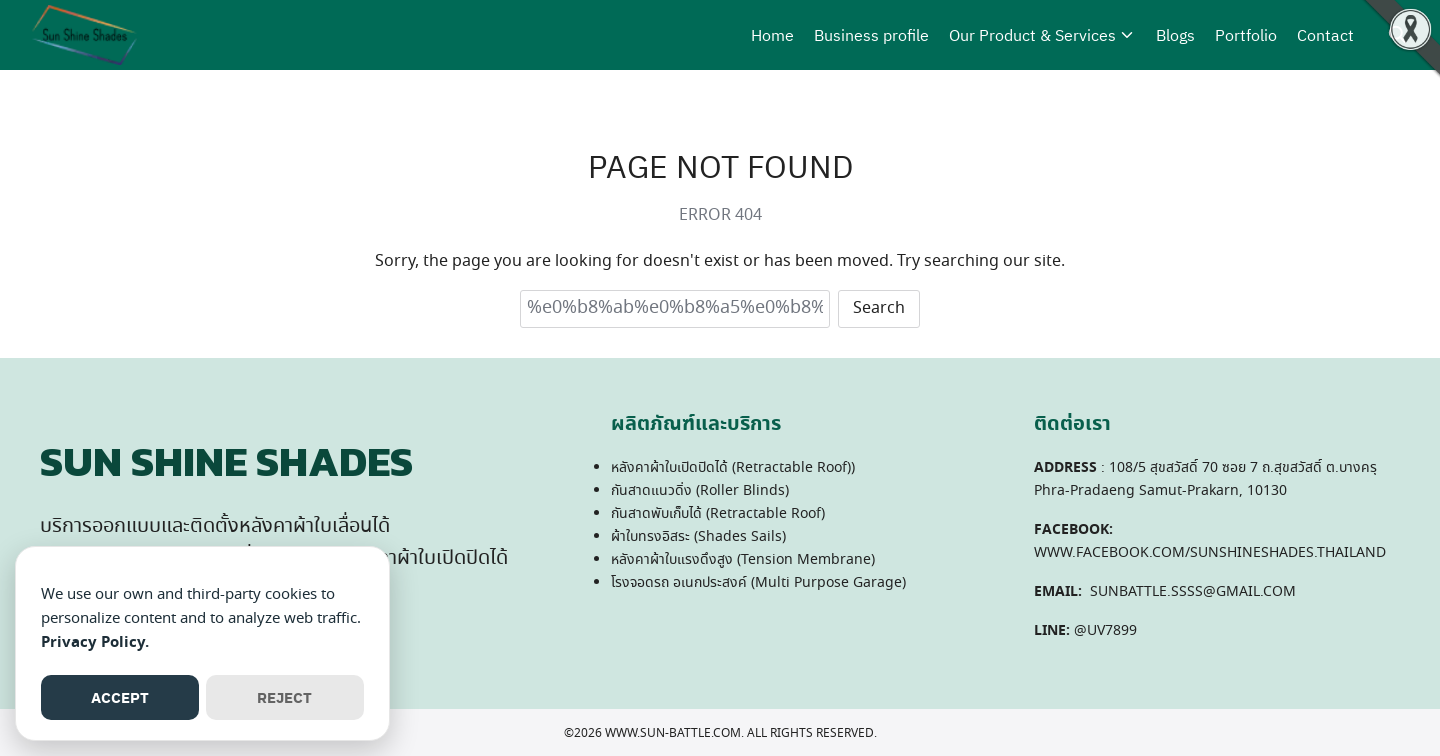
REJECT (284, 697)
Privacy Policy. (95, 642)
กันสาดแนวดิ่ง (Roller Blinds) (700, 491)
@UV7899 (1105, 631)
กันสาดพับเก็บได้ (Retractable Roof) (718, 514)
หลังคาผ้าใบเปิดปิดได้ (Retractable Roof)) (733, 468)
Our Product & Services (1032, 35)
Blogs (1175, 35)
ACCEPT (120, 697)
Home (772, 35)
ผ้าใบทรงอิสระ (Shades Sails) (698, 537)
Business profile (871, 35)
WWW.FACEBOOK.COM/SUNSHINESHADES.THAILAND (1210, 553)
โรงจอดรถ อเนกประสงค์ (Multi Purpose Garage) (758, 583)
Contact (1325, 35)
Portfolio (1246, 35)
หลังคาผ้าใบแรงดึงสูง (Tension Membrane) (743, 560)
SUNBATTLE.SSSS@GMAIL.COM (1193, 592)
